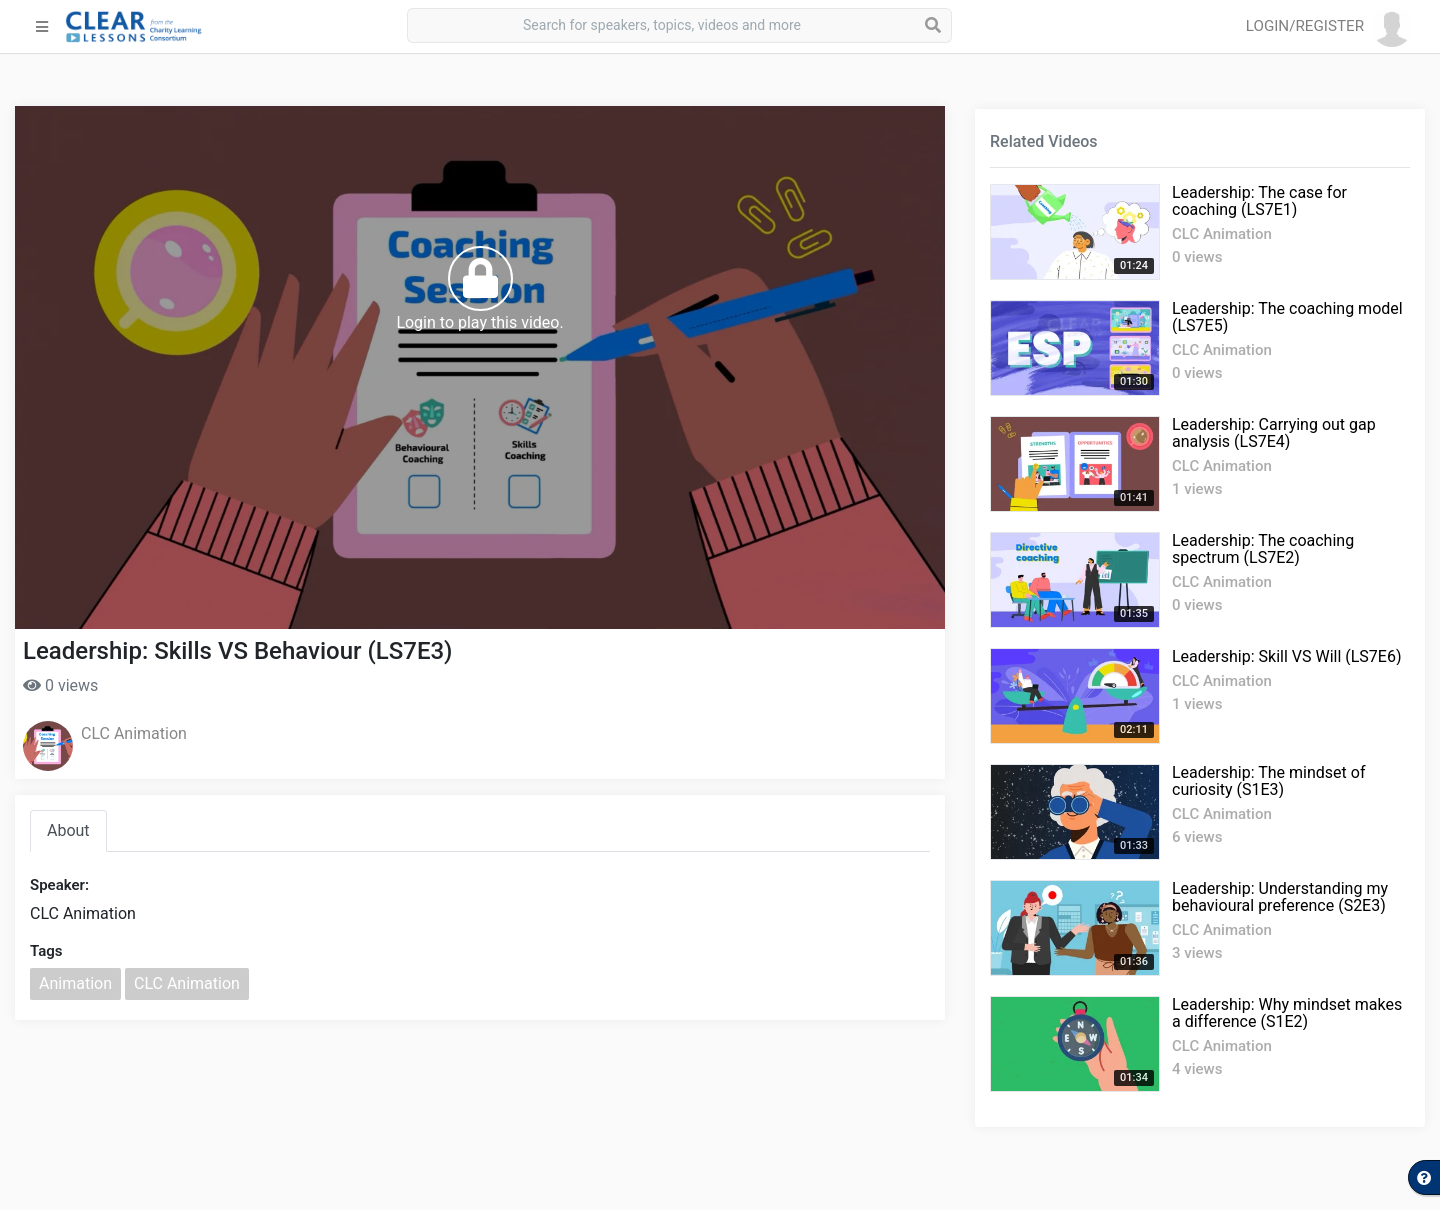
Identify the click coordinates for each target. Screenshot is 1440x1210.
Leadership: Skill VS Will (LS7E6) (1287, 656)
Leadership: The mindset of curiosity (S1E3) (1268, 781)
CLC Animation (134, 733)
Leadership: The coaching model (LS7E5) (1287, 317)
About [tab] (68, 830)
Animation (75, 983)
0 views (60, 685)
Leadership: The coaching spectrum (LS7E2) (1263, 549)
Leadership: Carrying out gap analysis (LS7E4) (1274, 433)
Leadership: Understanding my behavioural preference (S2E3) (1280, 897)
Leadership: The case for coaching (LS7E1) (1259, 201)
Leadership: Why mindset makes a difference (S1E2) (1287, 1013)
